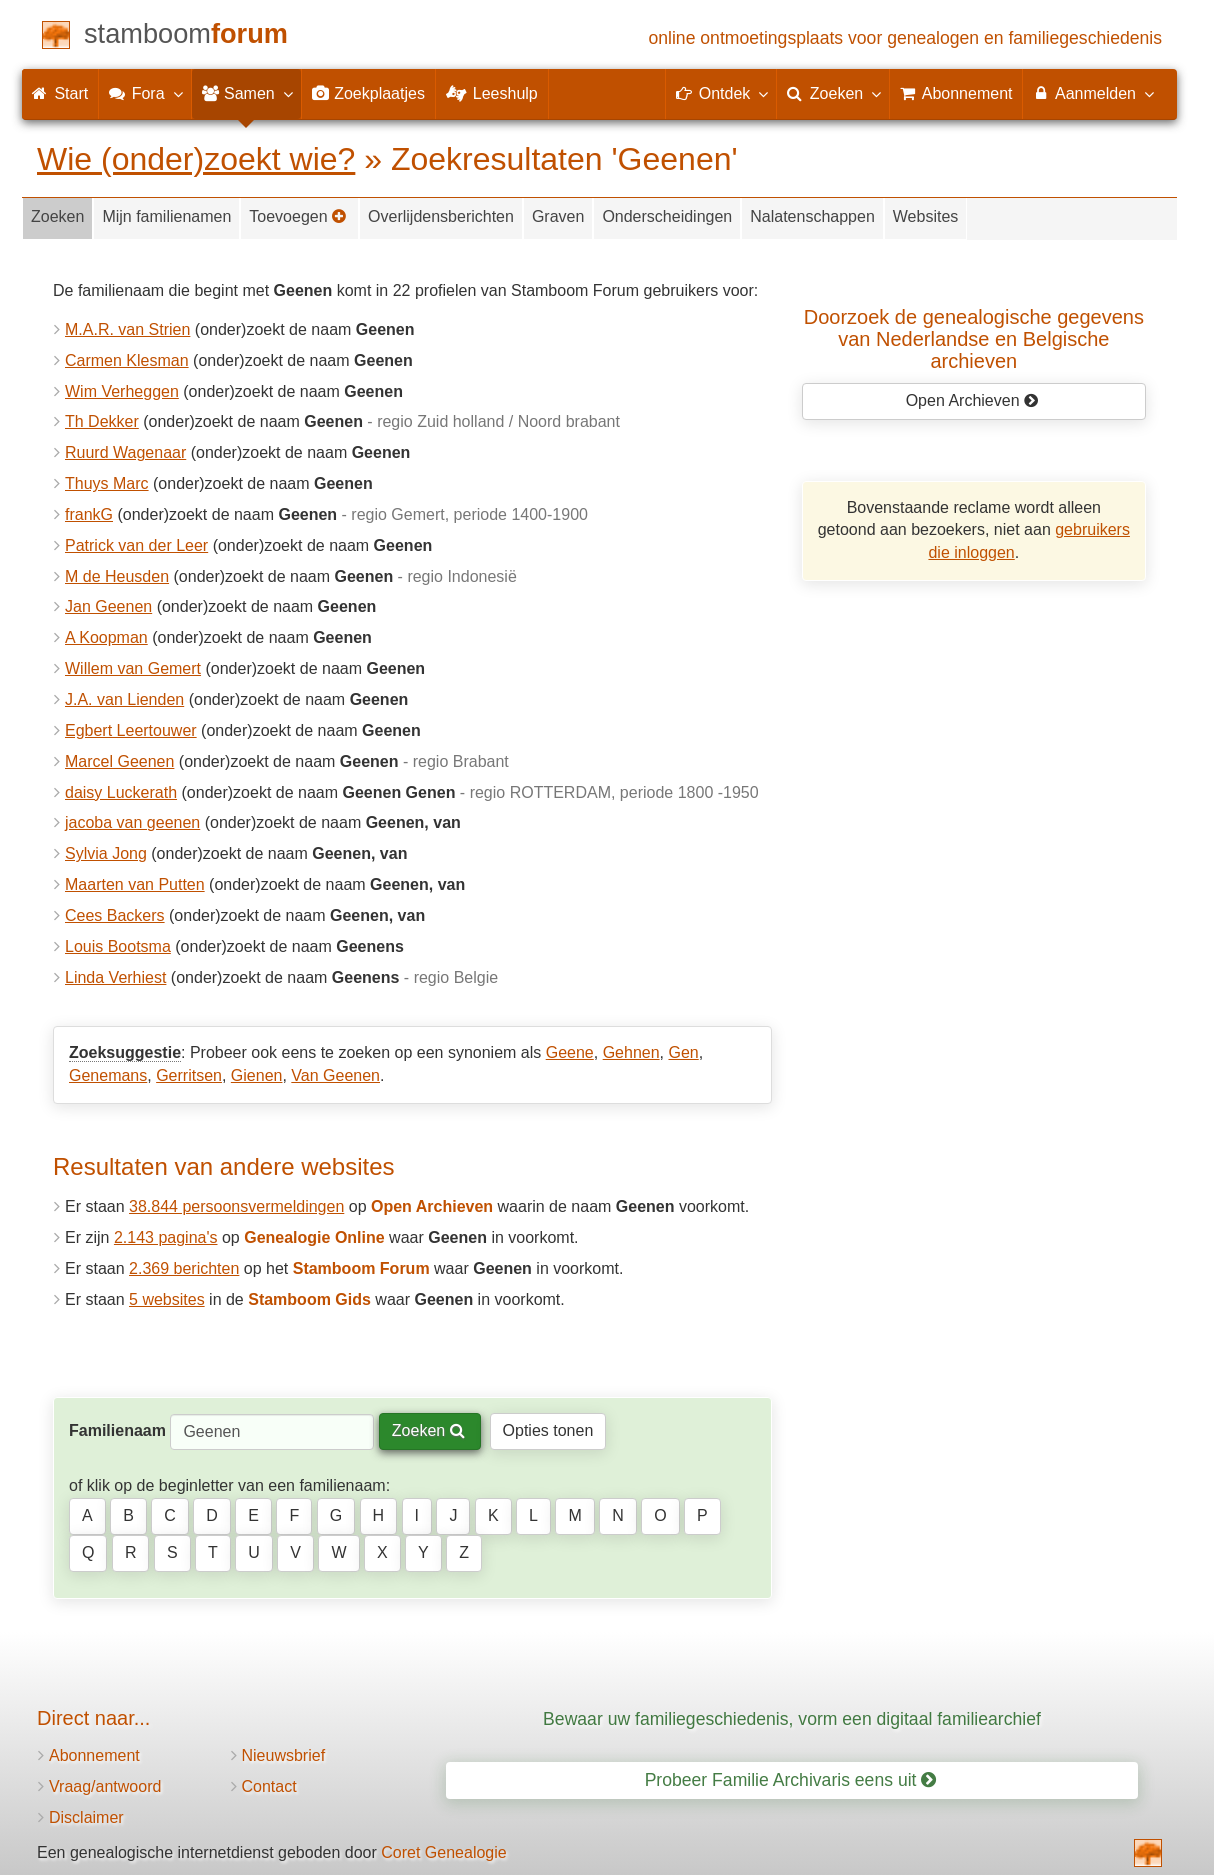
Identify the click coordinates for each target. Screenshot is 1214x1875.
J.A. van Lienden (124, 699)
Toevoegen (298, 216)
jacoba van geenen (132, 822)
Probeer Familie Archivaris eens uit (791, 1780)
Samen (246, 93)
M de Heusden (117, 576)
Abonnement (94, 1755)
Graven (558, 216)
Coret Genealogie (443, 1852)
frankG (89, 514)
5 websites (167, 1299)
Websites (926, 216)
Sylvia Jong (106, 853)
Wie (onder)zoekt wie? (196, 159)
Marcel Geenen (119, 761)
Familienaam (117, 1430)
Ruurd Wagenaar (125, 452)
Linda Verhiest (115, 977)
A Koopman (106, 637)
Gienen (257, 1075)
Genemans (108, 1075)
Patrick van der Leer (136, 545)
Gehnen (631, 1052)
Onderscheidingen (667, 216)
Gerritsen (189, 1075)
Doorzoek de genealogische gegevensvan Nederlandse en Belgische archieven (974, 339)
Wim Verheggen (122, 391)
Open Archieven (972, 400)
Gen (683, 1052)
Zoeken (57, 216)
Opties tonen (548, 1430)
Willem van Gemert (133, 668)
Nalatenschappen (812, 216)
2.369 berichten (184, 1268)
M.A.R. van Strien (127, 329)
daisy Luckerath (121, 792)
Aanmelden (1092, 93)
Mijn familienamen (166, 216)
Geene (570, 1052)
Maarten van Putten (135, 884)
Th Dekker (102, 421)
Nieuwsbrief (284, 1755)
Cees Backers (115, 915)
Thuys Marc (107, 483)
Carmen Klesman (127, 360)
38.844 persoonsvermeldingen (236, 1206)
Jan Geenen (108, 606)
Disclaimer (86, 1817)
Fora (144, 93)
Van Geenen (335, 1075)
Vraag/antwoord (105, 1786)
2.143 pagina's (166, 1237)
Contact (269, 1786)
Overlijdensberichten (441, 216)
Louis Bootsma (118, 946)
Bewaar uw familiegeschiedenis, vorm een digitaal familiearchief (792, 1719)
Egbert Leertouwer (131, 730)
